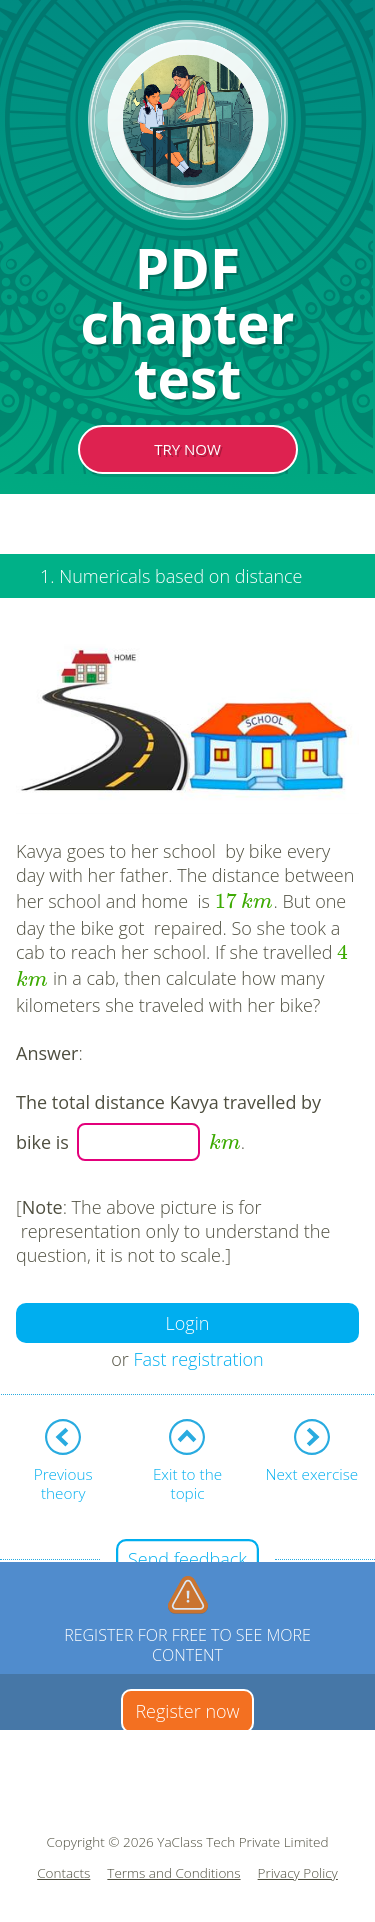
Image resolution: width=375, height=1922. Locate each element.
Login (188, 1323)
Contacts (63, 1873)
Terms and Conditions (173, 1873)
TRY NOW (187, 449)
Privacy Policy (298, 1873)
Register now (187, 1711)
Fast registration (199, 1359)
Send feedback (187, 1559)
